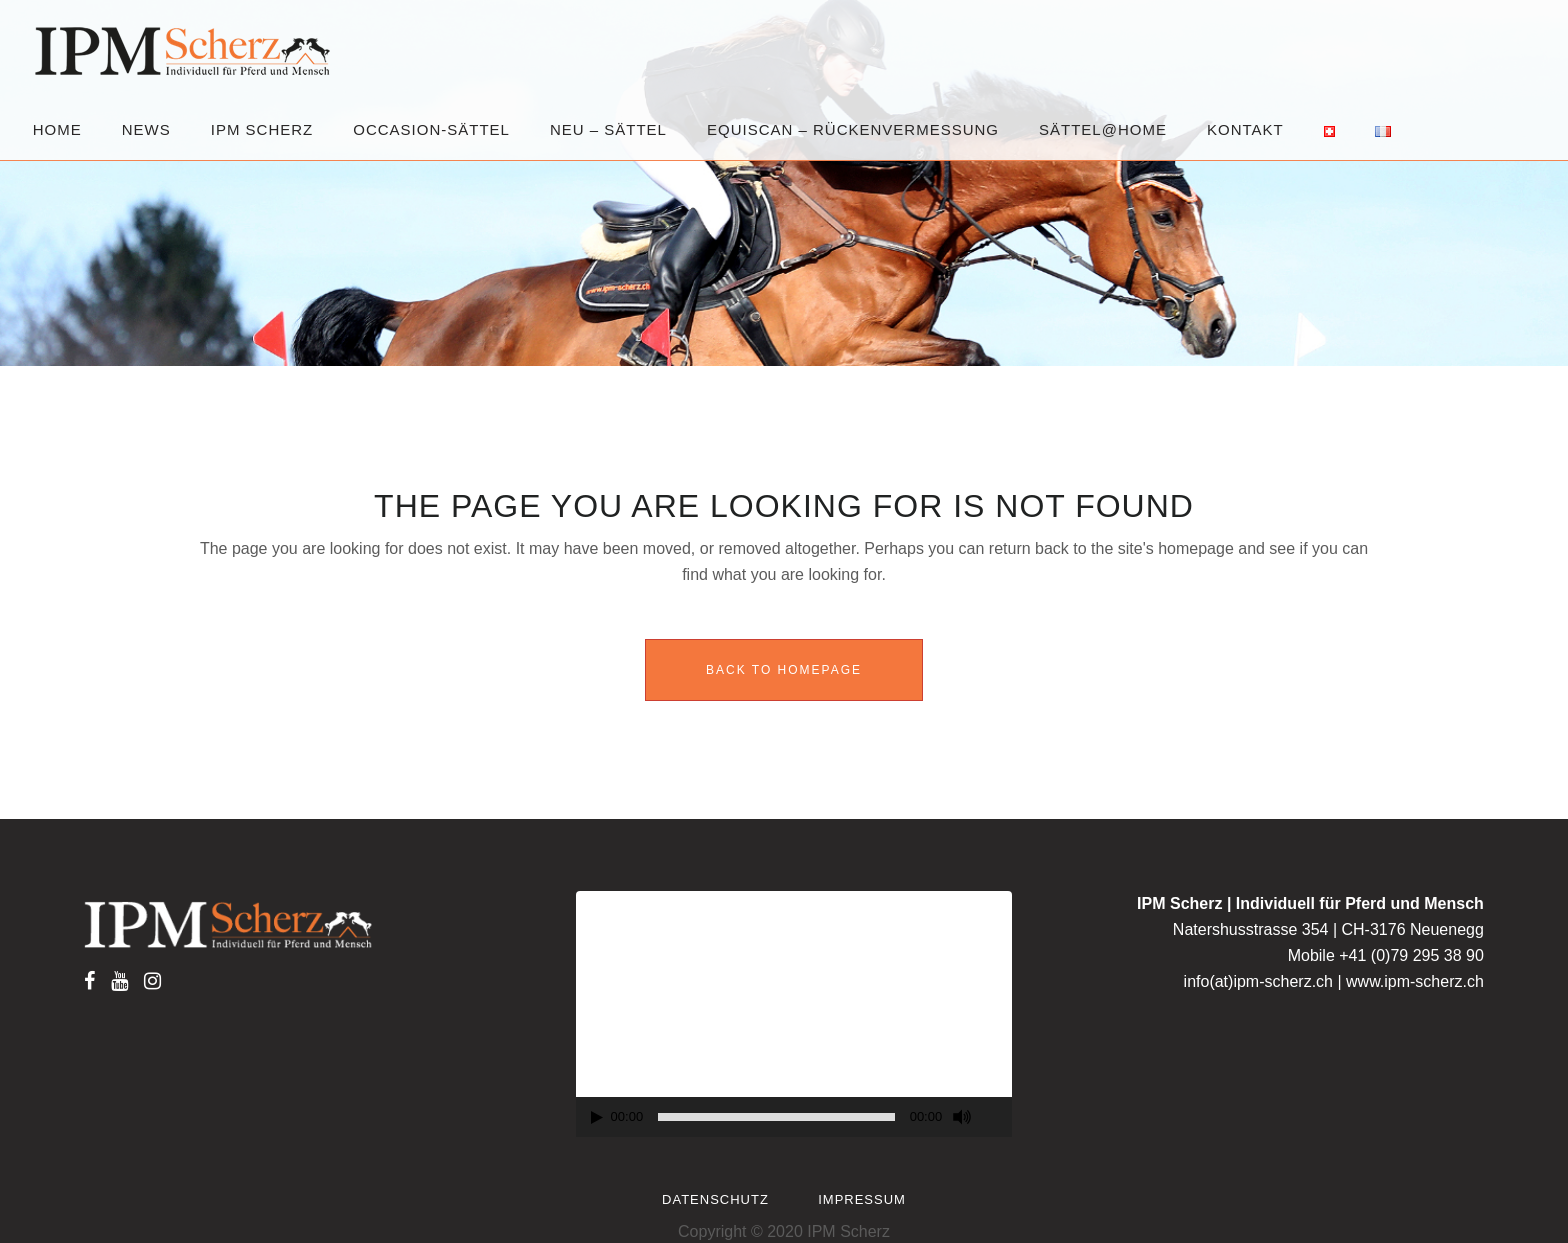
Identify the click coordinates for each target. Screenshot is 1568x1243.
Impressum (862, 1199)
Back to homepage (784, 670)
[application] (794, 1014)
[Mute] (962, 1117)
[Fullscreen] (998, 1117)
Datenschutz (715, 1199)
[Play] (597, 1117)
